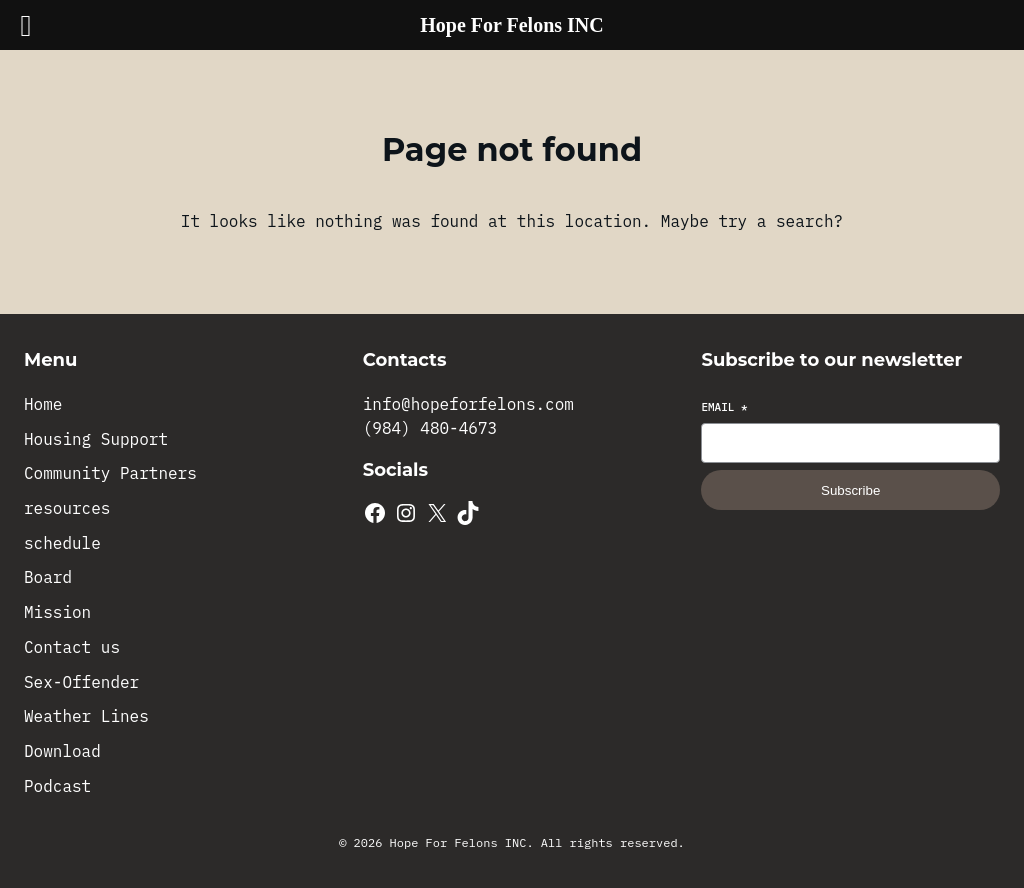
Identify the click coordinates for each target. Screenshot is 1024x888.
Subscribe (850, 490)
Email (724, 407)
